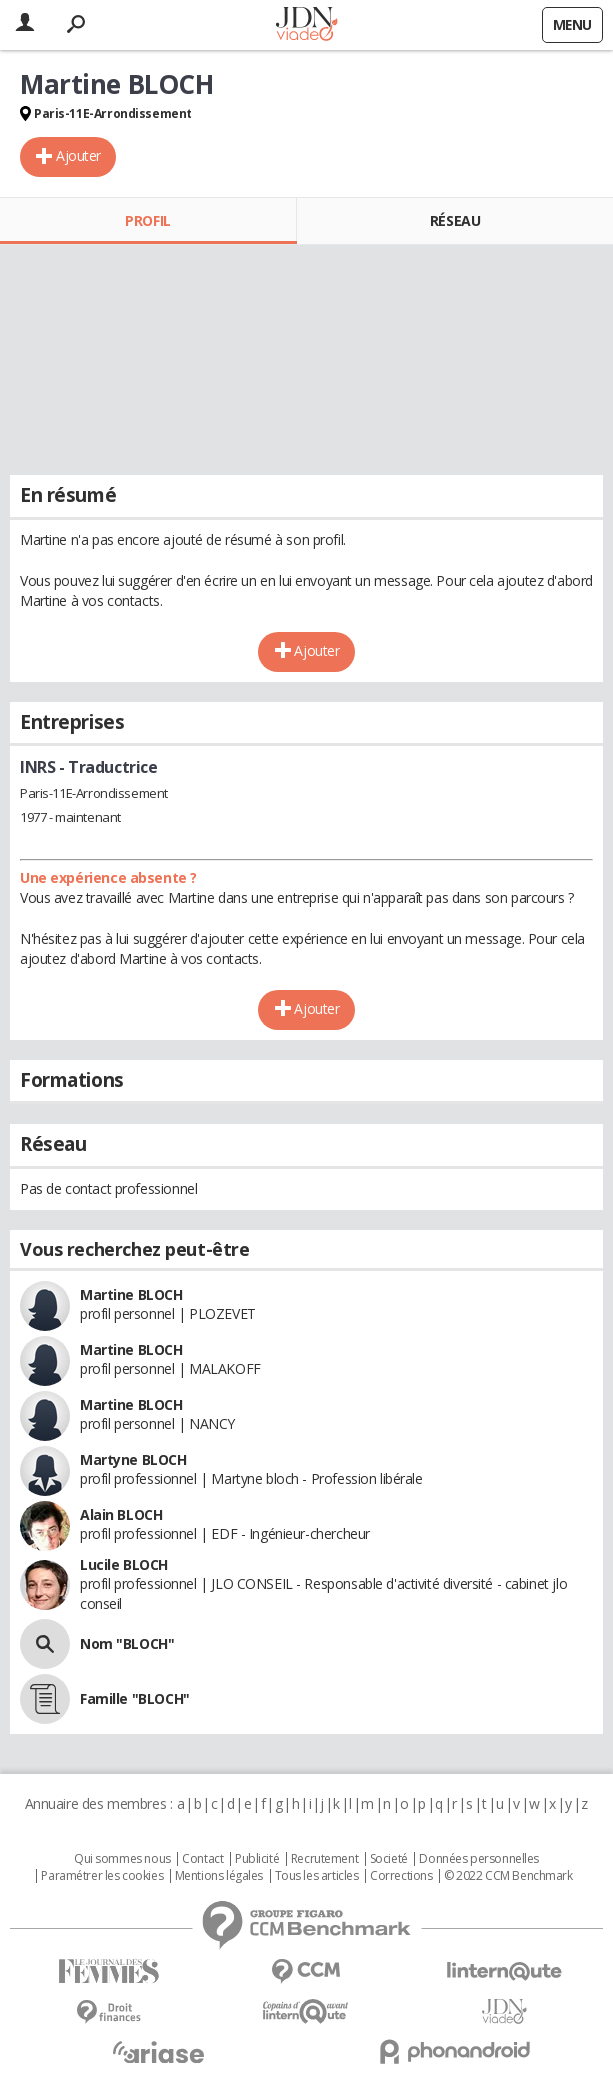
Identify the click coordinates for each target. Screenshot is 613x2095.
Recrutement (324, 1859)
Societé (389, 1859)
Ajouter (78, 155)
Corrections (401, 1876)
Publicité (257, 1859)
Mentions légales (219, 1876)
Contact (202, 1859)
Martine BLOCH (131, 1294)
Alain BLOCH (121, 1514)
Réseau (455, 220)
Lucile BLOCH (124, 1564)
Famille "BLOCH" (135, 1698)
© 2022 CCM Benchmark (508, 1876)
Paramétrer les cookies (102, 1876)
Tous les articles (317, 1876)
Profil (147, 220)
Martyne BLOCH (133, 1459)
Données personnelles (479, 1859)
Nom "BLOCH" (127, 1643)
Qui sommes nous (122, 1859)
